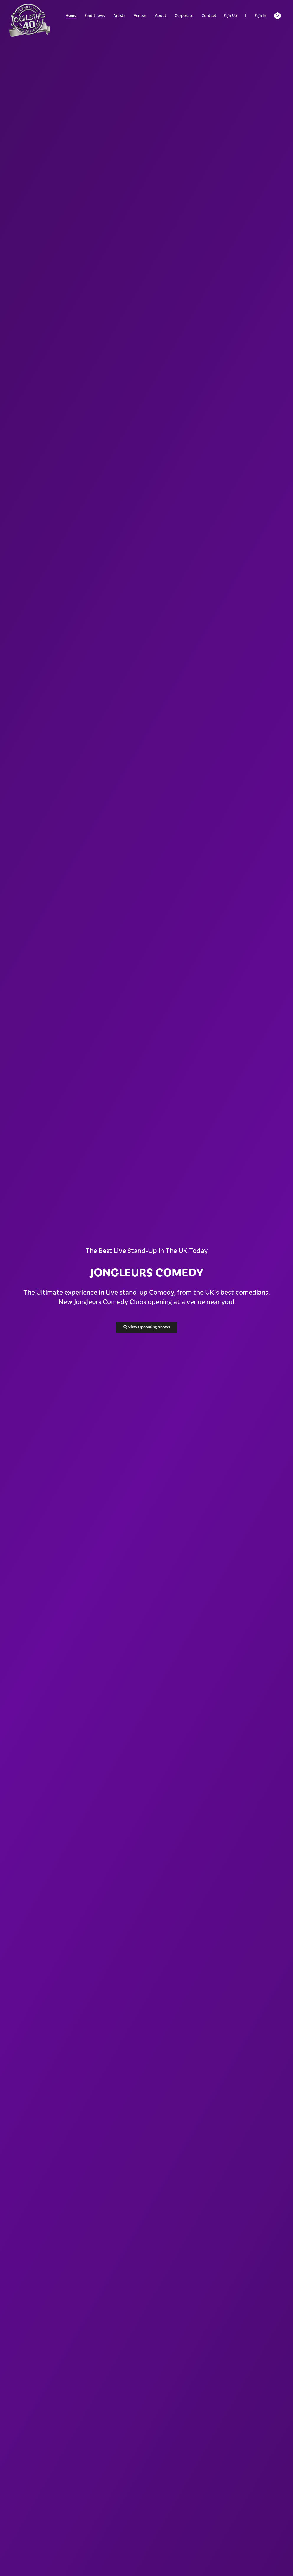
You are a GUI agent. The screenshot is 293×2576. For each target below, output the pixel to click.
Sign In (260, 15)
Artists (119, 15)
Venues (140, 15)
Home (71, 15)
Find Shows (95, 15)
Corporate (184, 15)
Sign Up (230, 15)
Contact (209, 15)
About (160, 15)
